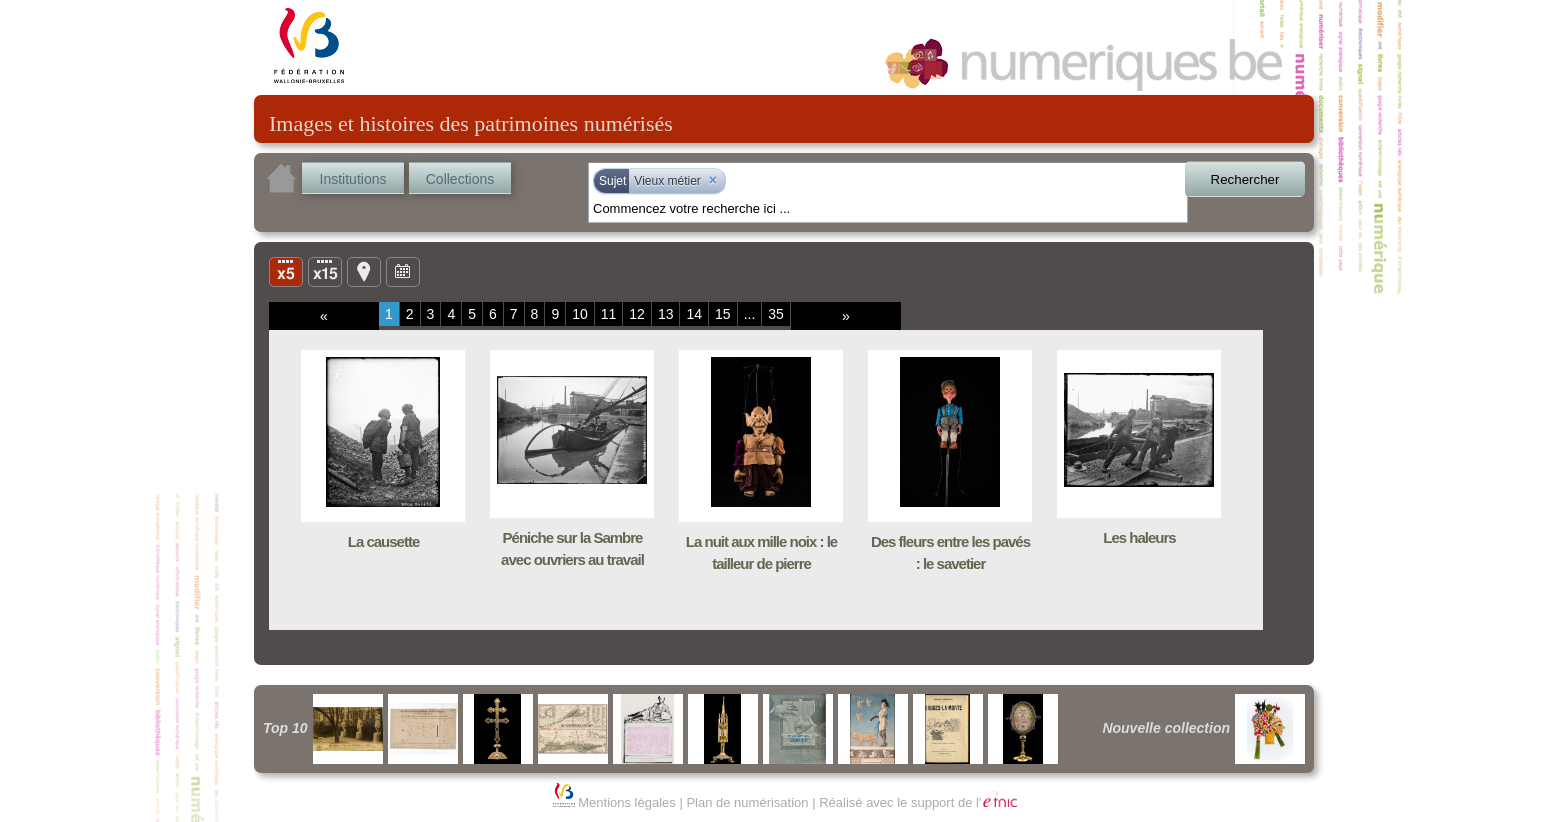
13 (666, 314)
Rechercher (1245, 179)
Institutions (353, 179)
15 (723, 314)
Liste (325, 271)
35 (776, 314)
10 (580, 314)
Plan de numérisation (747, 802)
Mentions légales (627, 802)
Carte (364, 271)
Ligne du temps (403, 271)
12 (637, 314)
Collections (460, 179)
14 (694, 314)
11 (609, 314)
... (750, 314)
